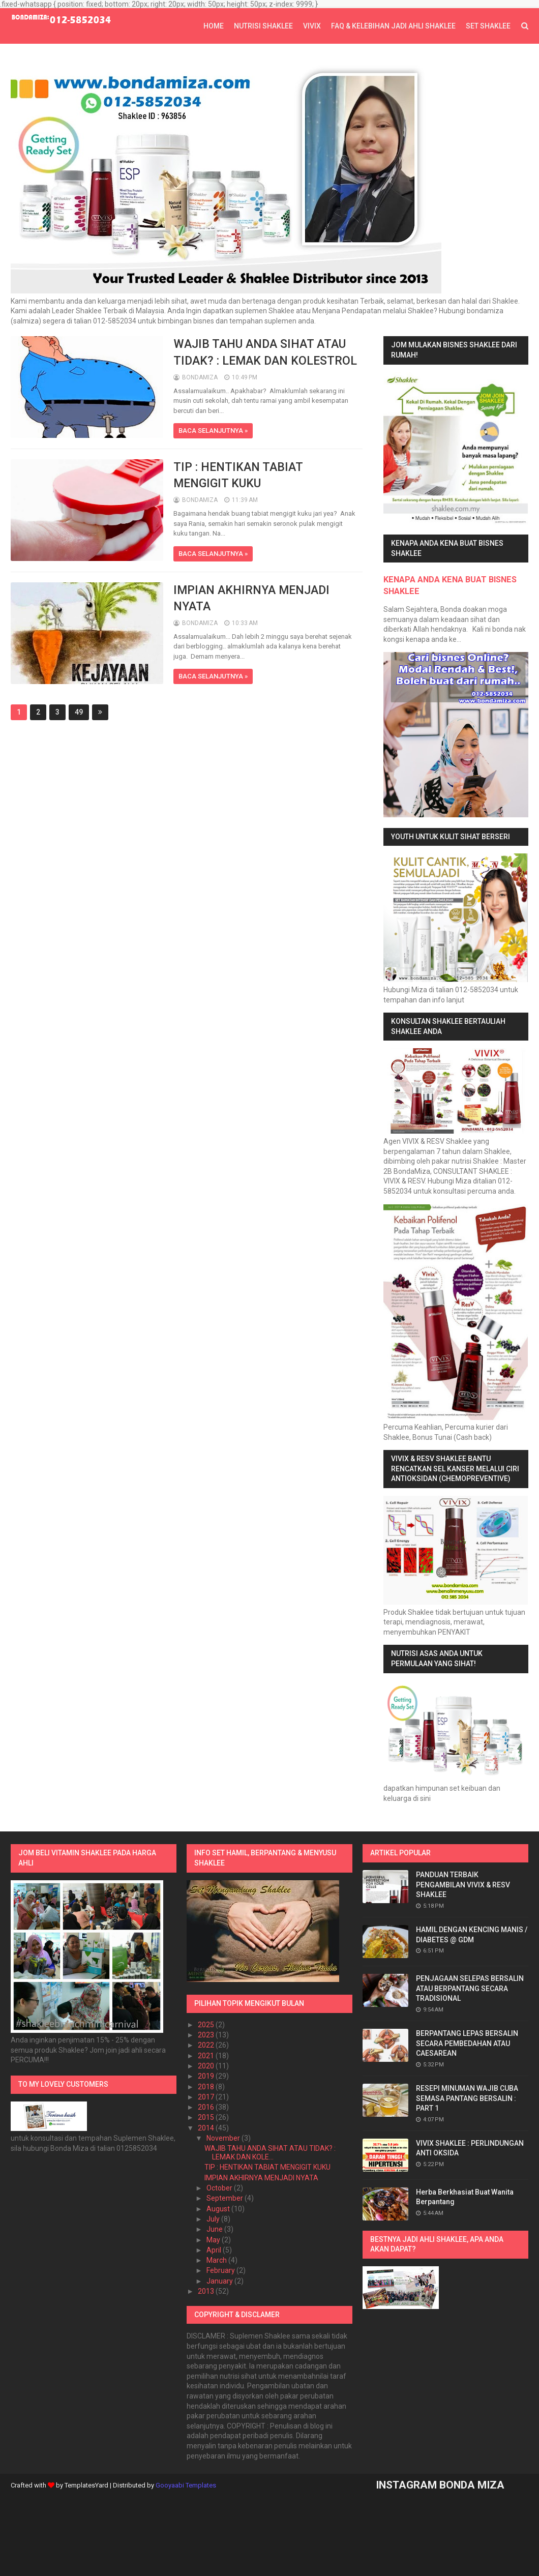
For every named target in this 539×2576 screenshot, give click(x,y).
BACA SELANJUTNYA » (213, 430)
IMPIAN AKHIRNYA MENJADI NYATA (261, 2178)
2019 (207, 2076)
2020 (207, 2066)
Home (213, 26)
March (217, 2260)
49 (79, 712)
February (221, 2270)
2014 (207, 2128)
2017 (207, 2097)
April (214, 2250)
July (213, 2219)
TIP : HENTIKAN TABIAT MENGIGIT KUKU (267, 2167)
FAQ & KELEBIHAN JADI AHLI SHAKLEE (393, 26)
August (218, 2209)
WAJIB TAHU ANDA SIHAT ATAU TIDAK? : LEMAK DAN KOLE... (270, 2152)
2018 (207, 2087)
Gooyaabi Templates (186, 2485)
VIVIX (312, 26)
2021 (207, 2056)
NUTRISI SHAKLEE (263, 26)
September (225, 2198)
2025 (207, 2025)
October (220, 2188)
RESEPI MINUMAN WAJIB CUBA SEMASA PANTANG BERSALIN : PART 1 (467, 2098)
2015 (207, 2117)
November (224, 2138)
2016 (207, 2107)
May (214, 2240)
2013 (207, 2291)
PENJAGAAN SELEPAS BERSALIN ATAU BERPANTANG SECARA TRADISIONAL (470, 1988)
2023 (207, 2035)
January (220, 2281)
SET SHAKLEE (488, 26)
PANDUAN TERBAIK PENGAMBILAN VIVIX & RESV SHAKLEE (463, 1885)
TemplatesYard (86, 2485)
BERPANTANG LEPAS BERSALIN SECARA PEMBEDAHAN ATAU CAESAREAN (467, 2043)
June (215, 2229)
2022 (207, 2045)
